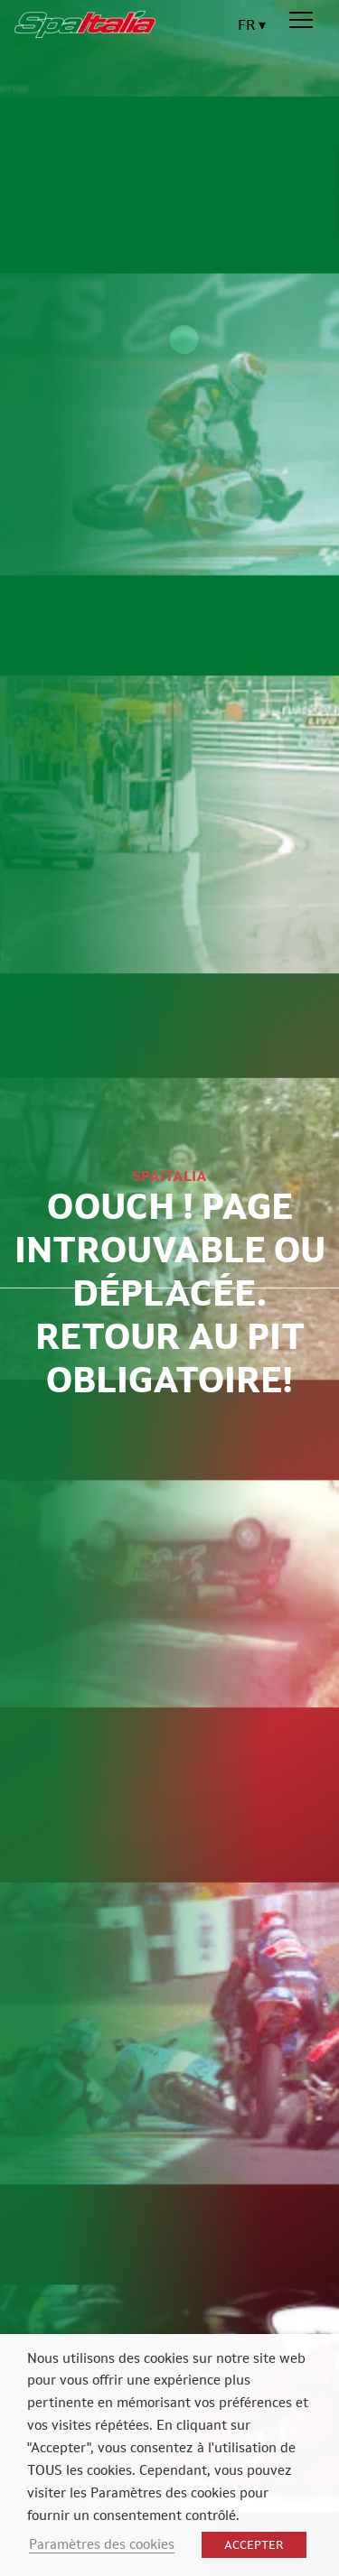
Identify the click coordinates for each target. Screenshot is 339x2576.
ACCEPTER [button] (254, 2545)
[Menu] (301, 20)
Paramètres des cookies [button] (101, 2544)
